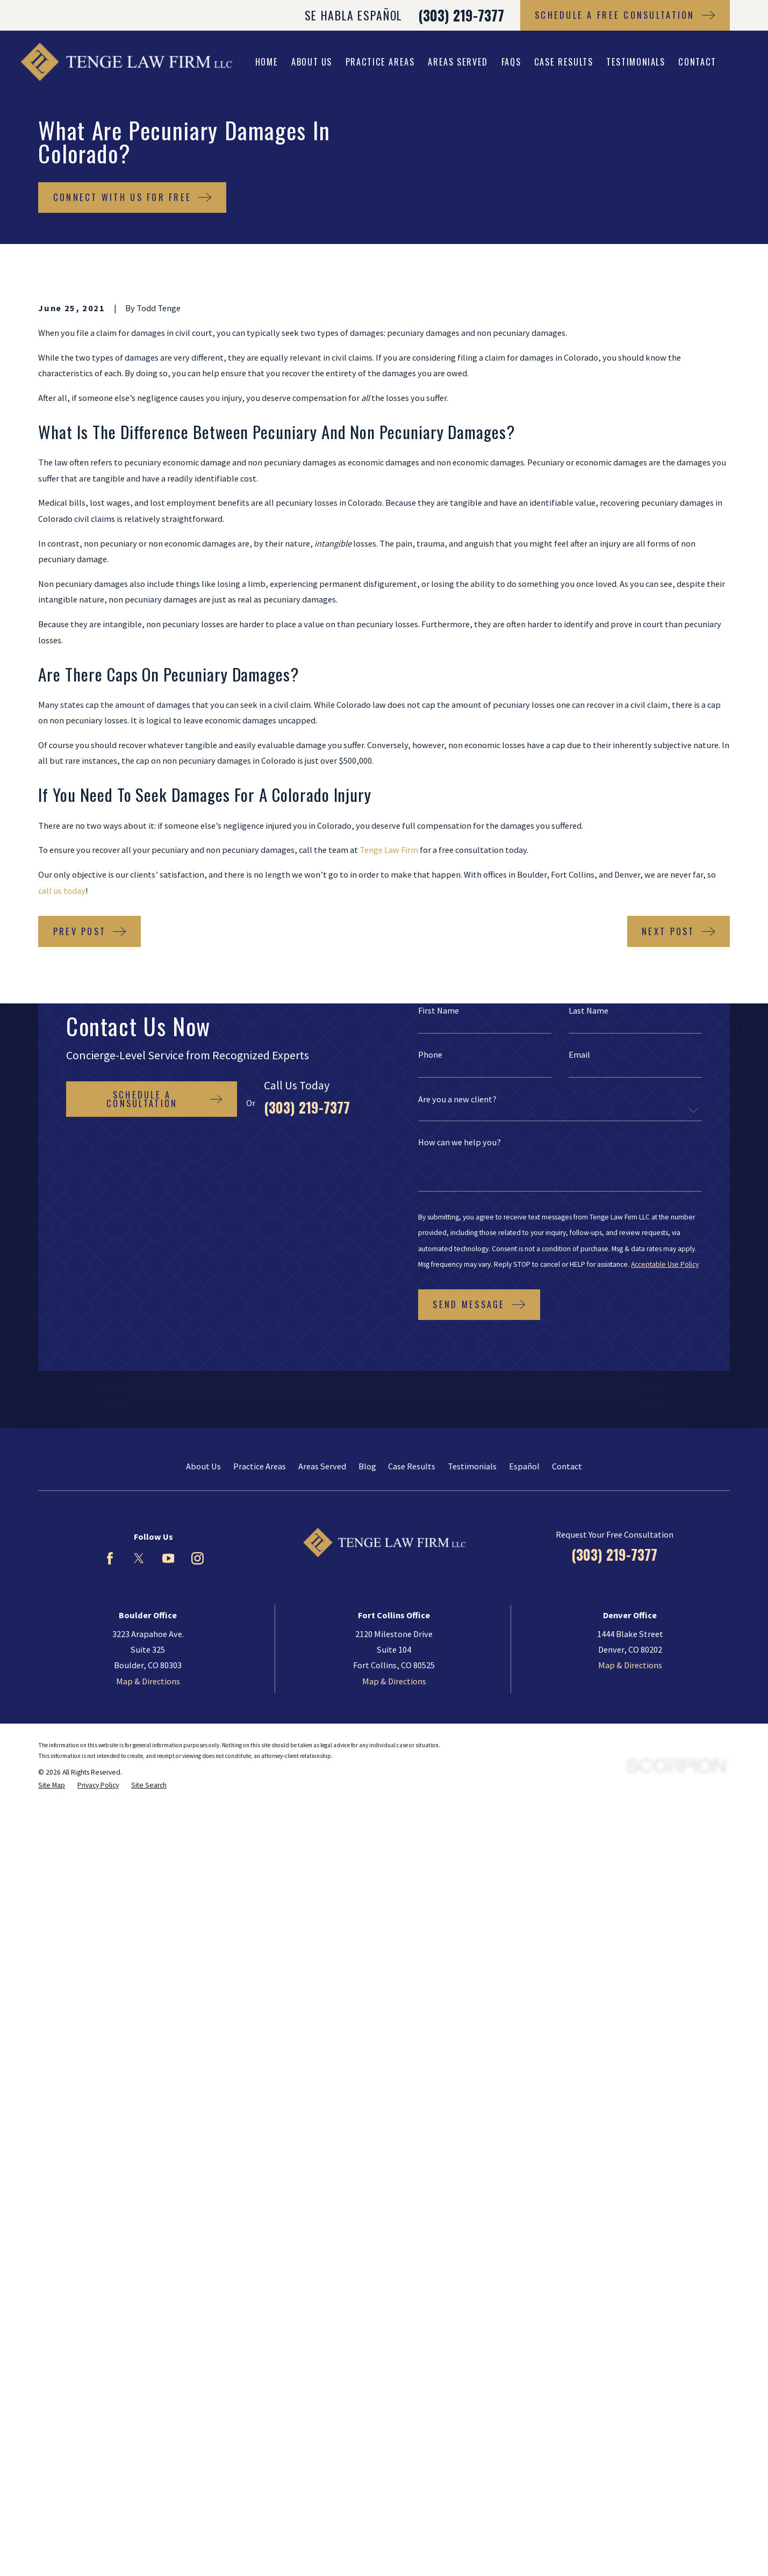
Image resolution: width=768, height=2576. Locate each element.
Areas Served (322, 1466)
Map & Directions (148, 1681)
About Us (203, 1466)
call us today (61, 890)
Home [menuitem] (266, 61)
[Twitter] (139, 1558)
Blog (367, 1466)
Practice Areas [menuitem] (380, 61)
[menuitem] (51, 1785)
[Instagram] (197, 1558)
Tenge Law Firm (389, 849)
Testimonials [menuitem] (635, 61)
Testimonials (472, 1466)
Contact (567, 1466)
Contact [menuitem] (697, 61)
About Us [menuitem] (311, 61)
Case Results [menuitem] (563, 61)
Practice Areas (259, 1466)
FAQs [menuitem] (511, 61)
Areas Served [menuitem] (458, 61)
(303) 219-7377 (461, 15)
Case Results (411, 1466)
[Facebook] (110, 1558)
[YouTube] (168, 1558)
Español (524, 1466)
